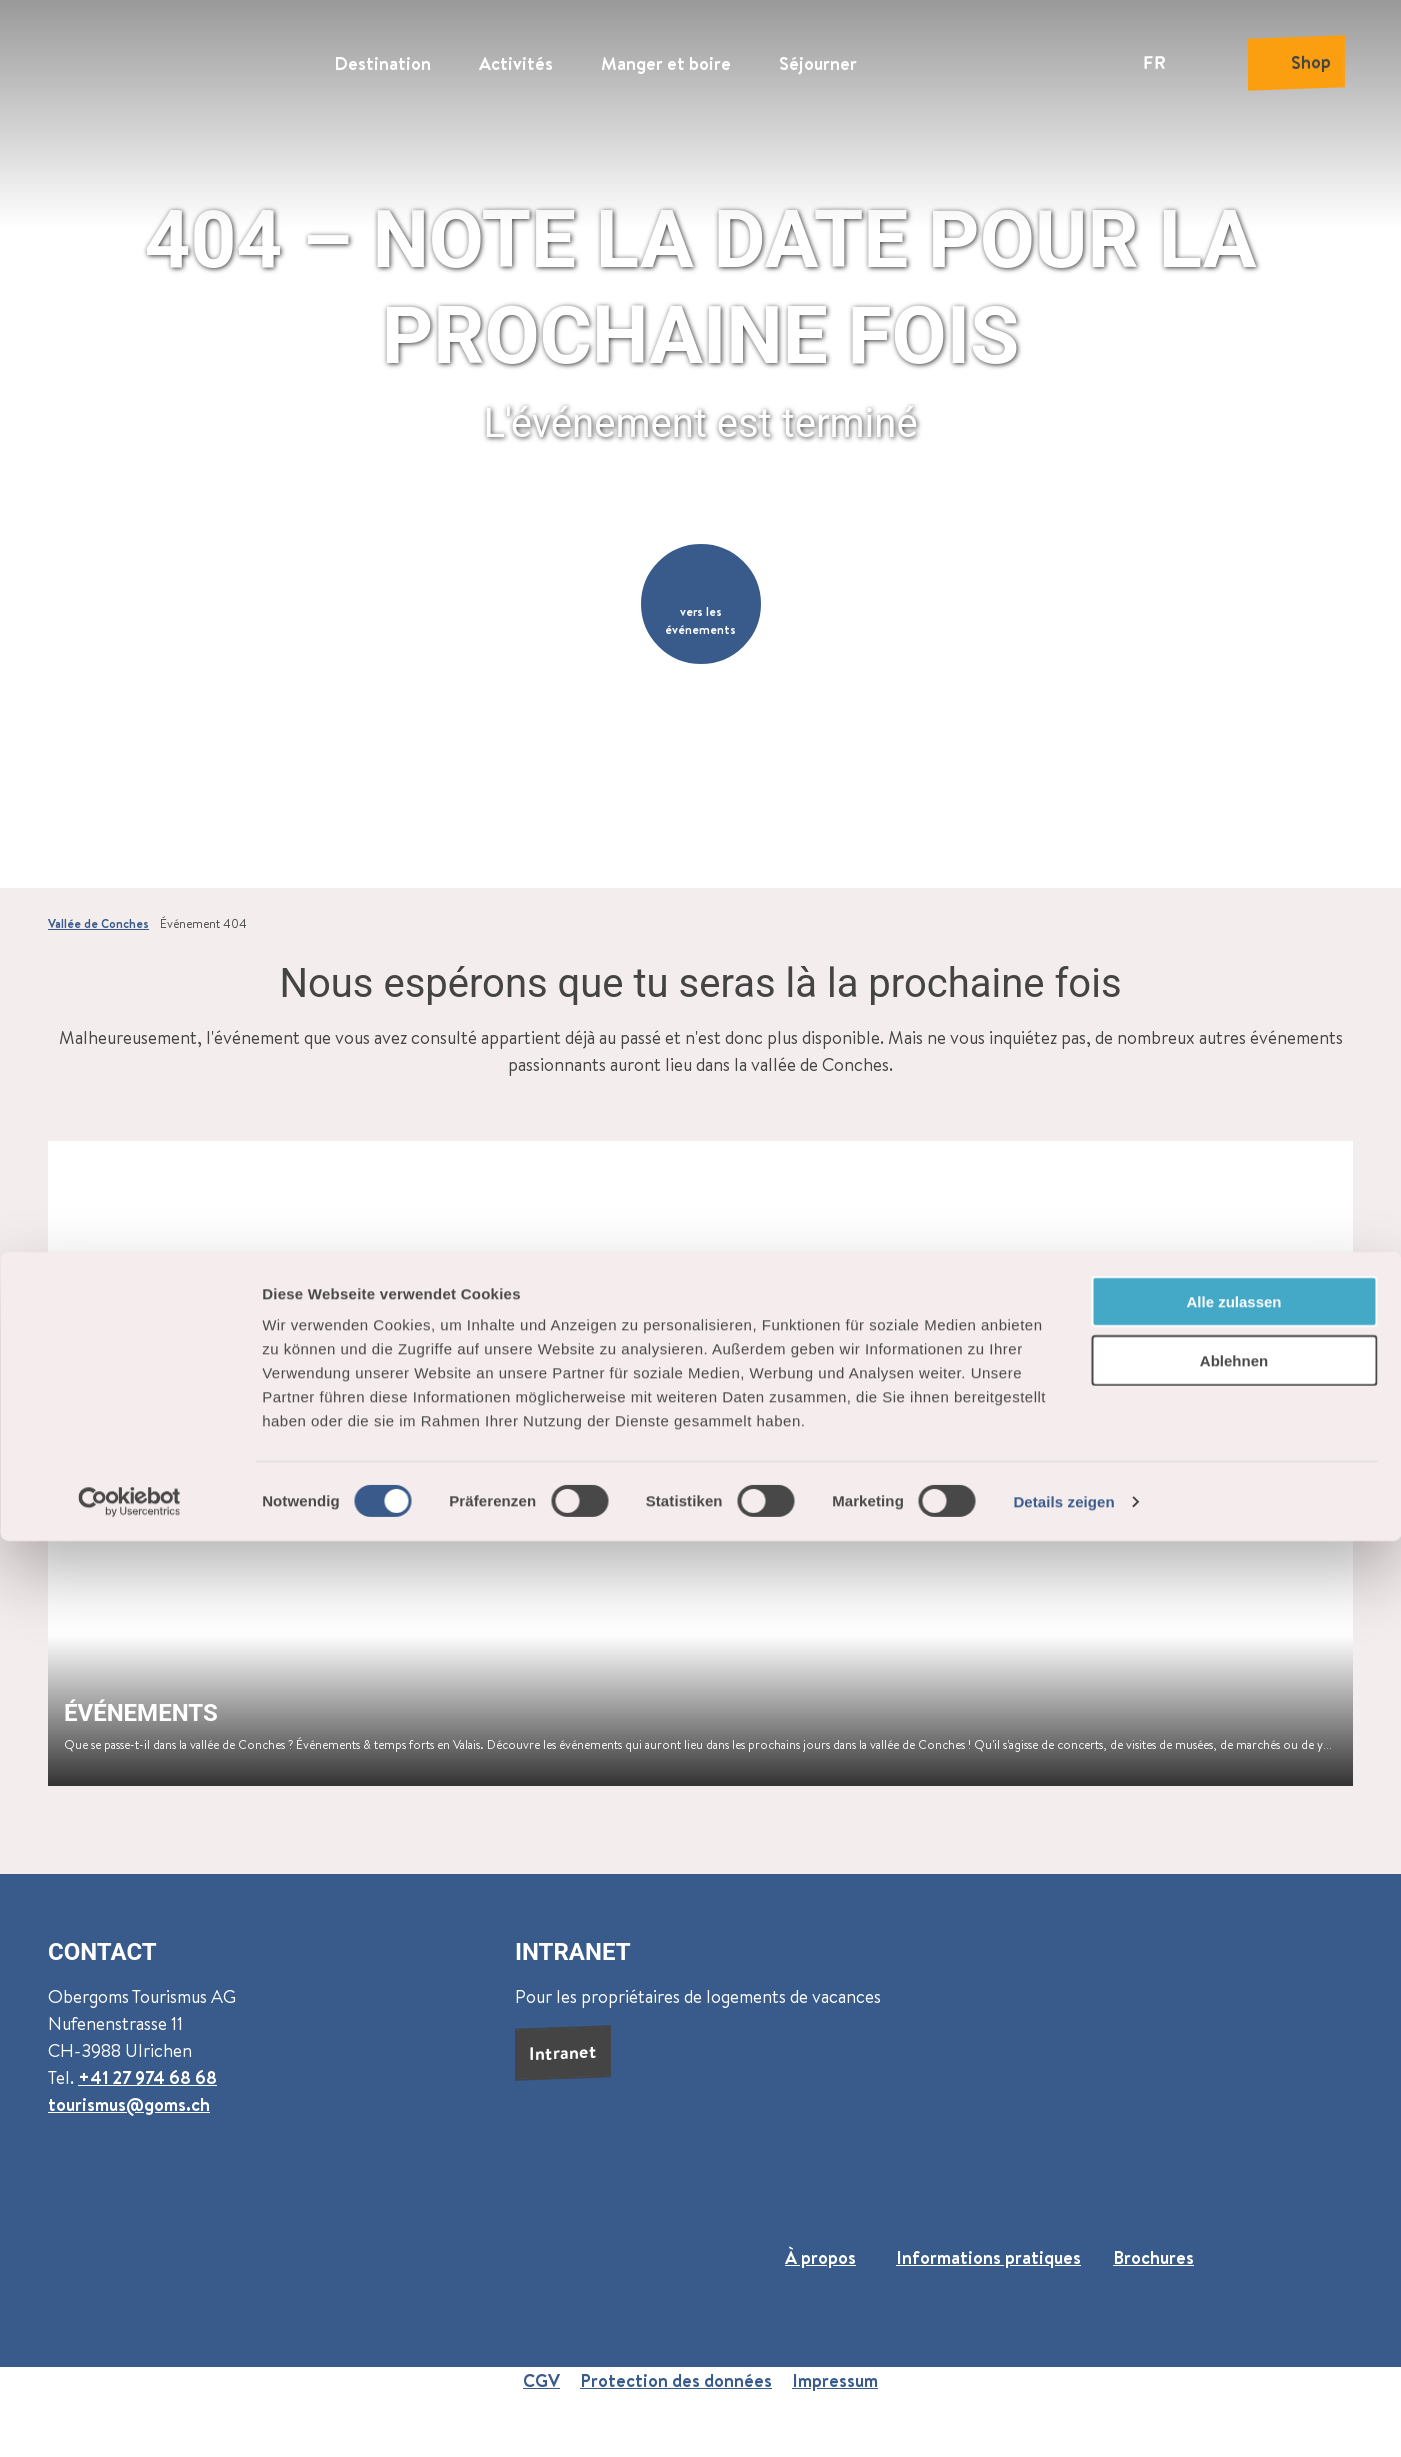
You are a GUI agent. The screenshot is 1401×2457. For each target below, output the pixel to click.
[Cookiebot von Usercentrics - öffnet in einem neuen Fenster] (129, 2418)
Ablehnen (1234, 2276)
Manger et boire (666, 55)
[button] (701, 604)
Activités (516, 55)
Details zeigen (1063, 2417)
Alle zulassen (1233, 2217)
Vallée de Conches (98, 923)
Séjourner (818, 55)
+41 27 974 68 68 (147, 2076)
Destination (382, 55)
